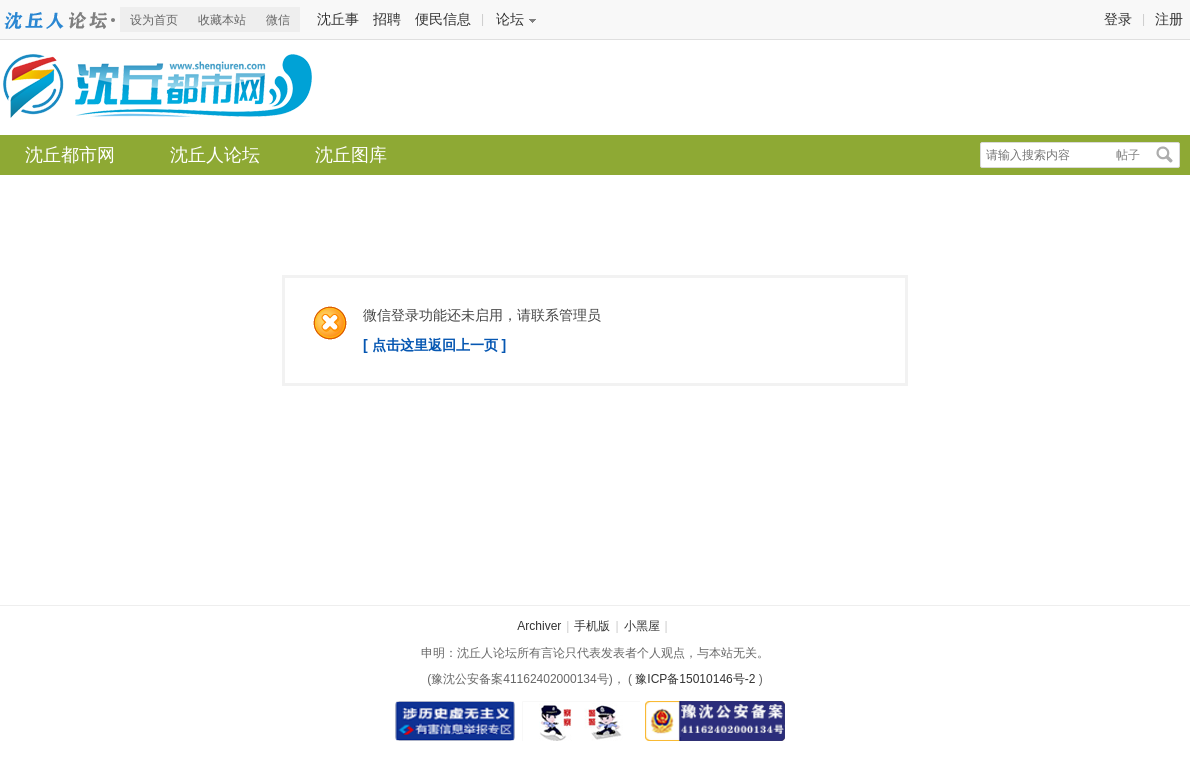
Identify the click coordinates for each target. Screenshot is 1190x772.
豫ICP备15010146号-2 (695, 679)
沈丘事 (338, 19)
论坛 (510, 19)
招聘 (387, 19)
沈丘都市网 (60, 19)
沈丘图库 (351, 155)
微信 (278, 20)
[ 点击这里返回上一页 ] (434, 345)
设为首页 (154, 20)
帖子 (1128, 155)
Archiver (539, 626)
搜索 (1165, 155)
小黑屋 (642, 626)
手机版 (592, 626)
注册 (1169, 19)
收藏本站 (222, 20)
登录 (1118, 19)
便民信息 (443, 19)
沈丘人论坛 (215, 155)
